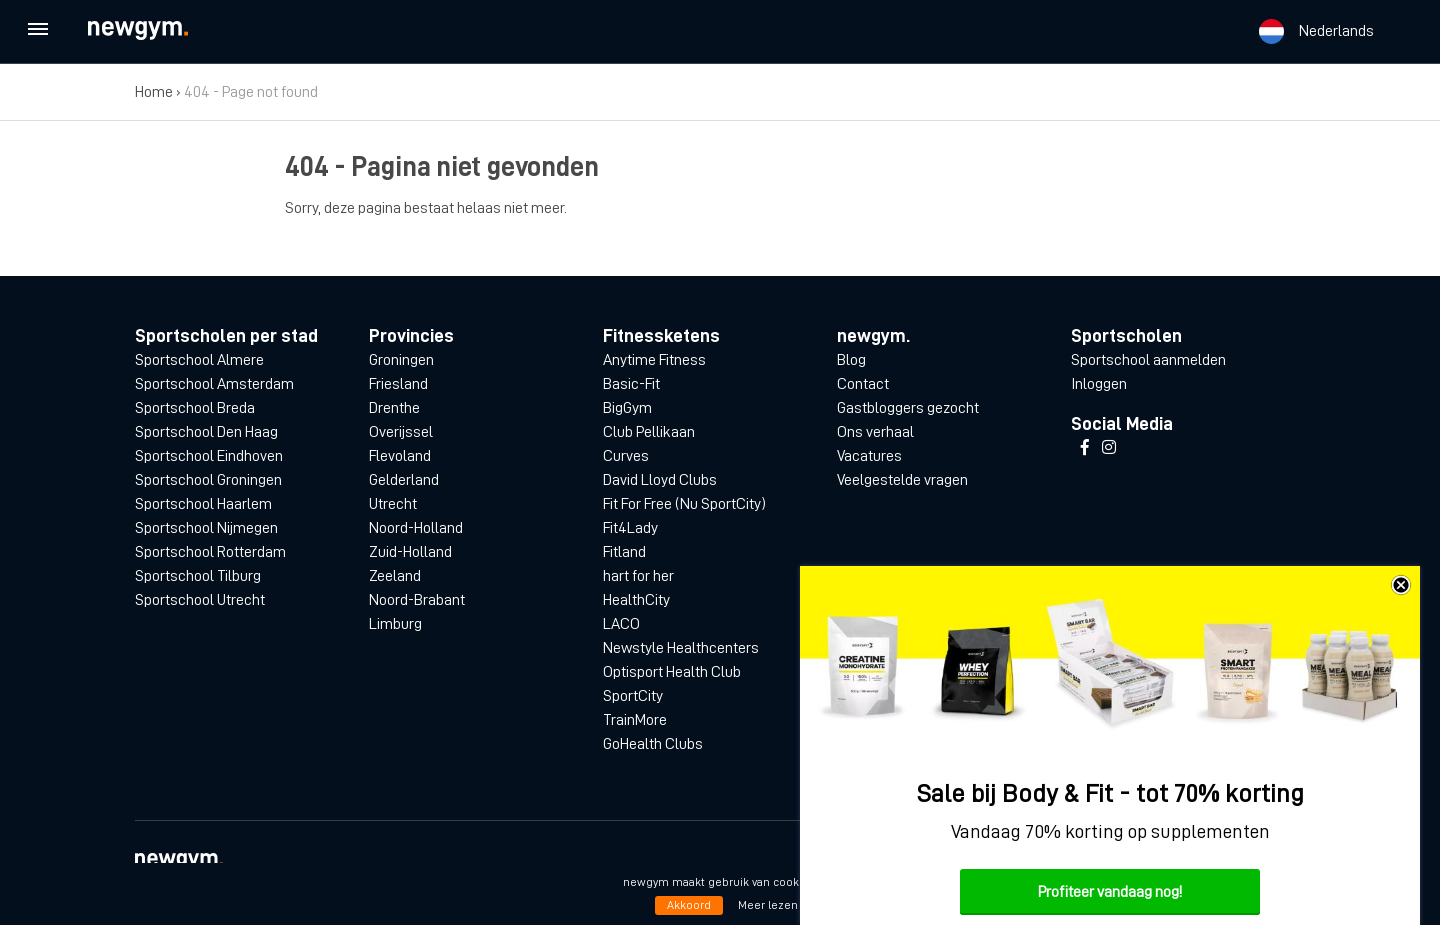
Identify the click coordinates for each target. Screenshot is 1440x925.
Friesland (398, 384)
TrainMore (635, 720)
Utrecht (393, 504)
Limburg (395, 624)
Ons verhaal (875, 432)
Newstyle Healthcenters (681, 648)
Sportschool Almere (199, 360)
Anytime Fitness (654, 360)
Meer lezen (768, 905)
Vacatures (869, 456)
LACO (621, 624)
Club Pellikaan (649, 432)
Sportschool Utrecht (200, 600)
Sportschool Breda (195, 408)
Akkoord (689, 905)
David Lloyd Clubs (660, 480)
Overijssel (401, 432)
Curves (626, 456)
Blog (851, 360)
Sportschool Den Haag (206, 432)
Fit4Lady (630, 528)
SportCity (633, 696)
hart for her (638, 576)
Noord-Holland (416, 528)
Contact (863, 384)
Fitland (624, 552)
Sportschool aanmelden (1148, 360)
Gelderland (404, 480)
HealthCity (636, 600)
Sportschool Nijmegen (206, 528)
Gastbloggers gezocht (908, 408)
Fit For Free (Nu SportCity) (684, 504)
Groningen (401, 360)
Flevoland (400, 456)
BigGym (627, 408)
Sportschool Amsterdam (214, 384)
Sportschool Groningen (208, 480)
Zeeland (395, 576)
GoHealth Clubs (653, 744)
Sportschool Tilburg (198, 576)
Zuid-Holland (410, 552)
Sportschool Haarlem (203, 504)
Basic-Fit (631, 384)
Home (154, 92)
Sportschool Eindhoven (209, 456)
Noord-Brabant (417, 600)
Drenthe (394, 408)
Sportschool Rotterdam (210, 552)
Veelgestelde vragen (902, 480)
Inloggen (1099, 384)
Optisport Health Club (672, 672)
